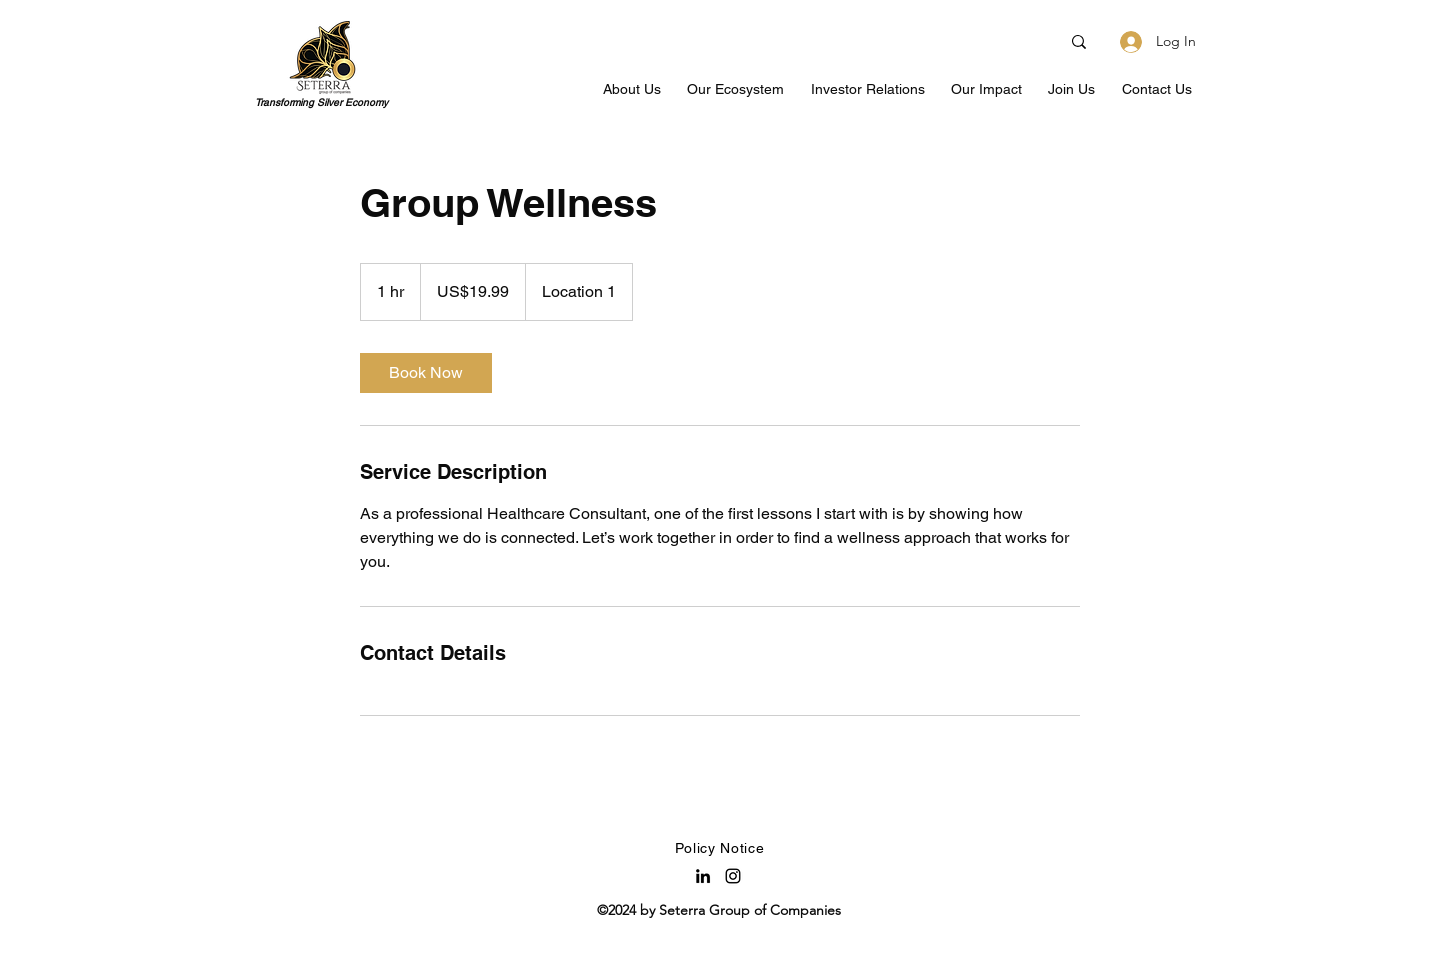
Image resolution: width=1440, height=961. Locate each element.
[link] (426, 373)
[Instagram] (733, 876)
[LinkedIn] (703, 876)
